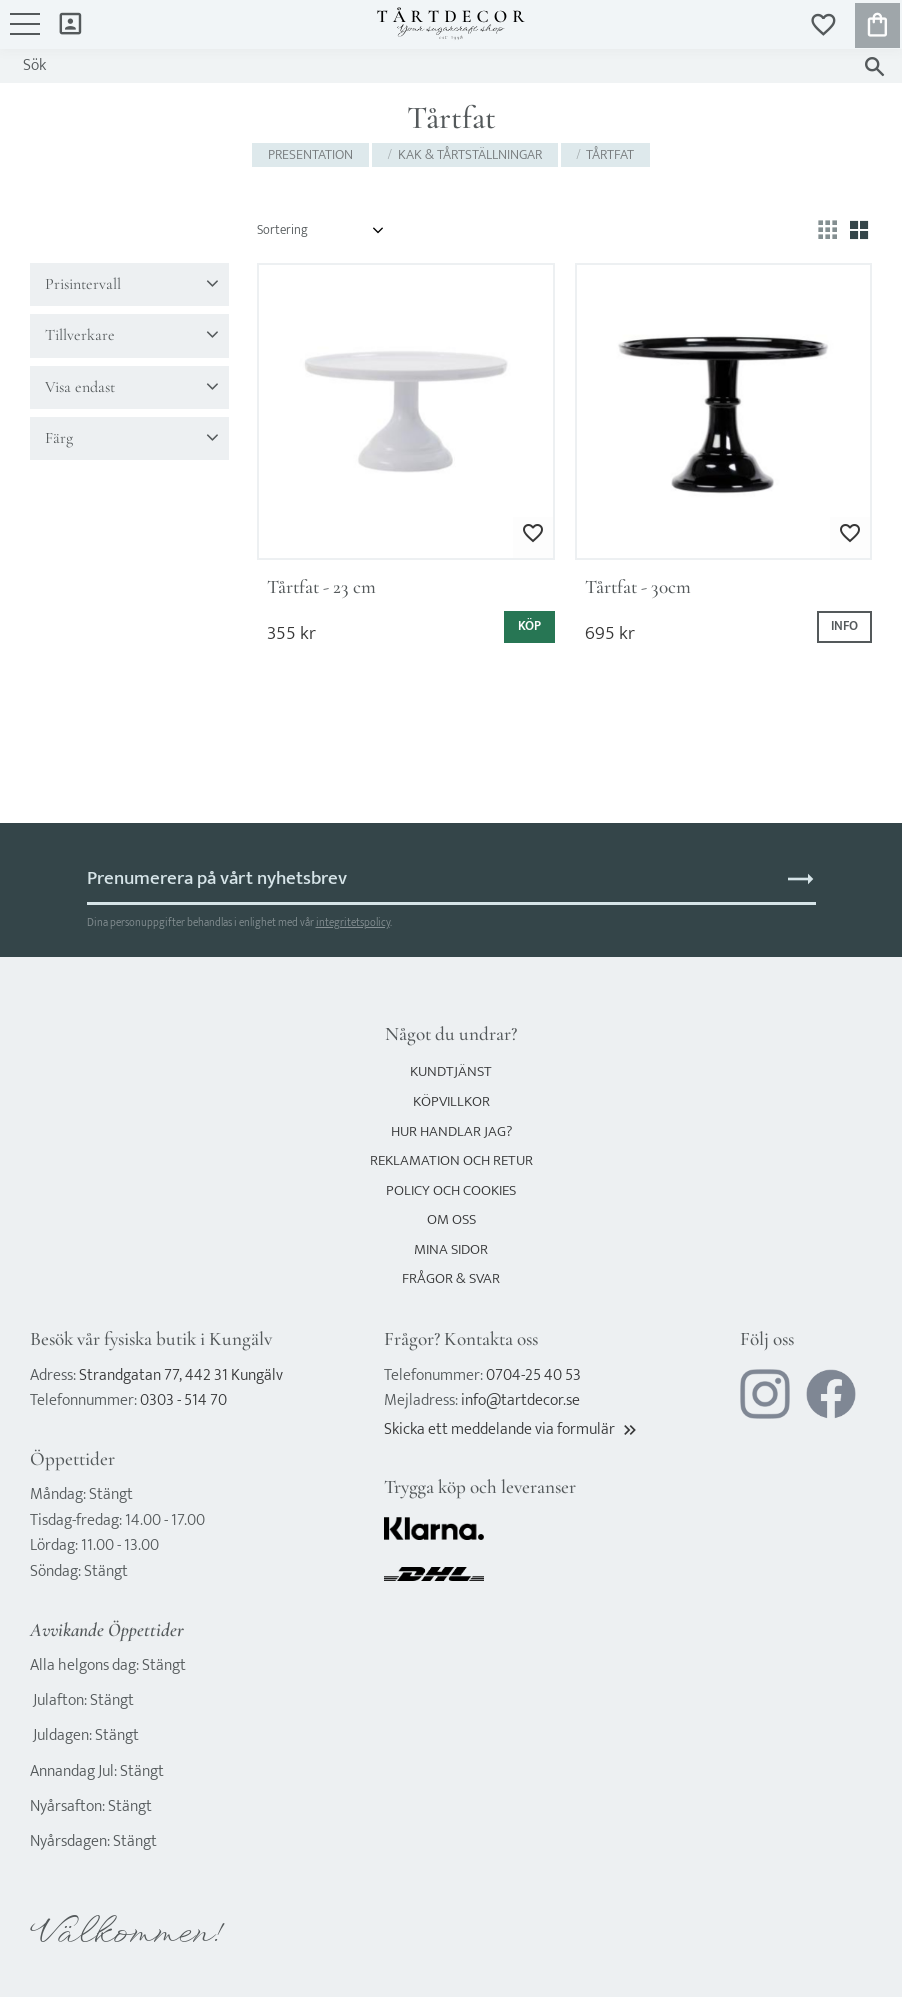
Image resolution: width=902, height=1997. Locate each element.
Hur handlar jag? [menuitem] (451, 1131)
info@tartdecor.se (520, 1400)
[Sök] (874, 66)
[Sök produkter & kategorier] (431, 66)
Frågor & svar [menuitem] (451, 1278)
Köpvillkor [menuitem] (451, 1101)
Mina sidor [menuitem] (70, 22)
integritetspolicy (353, 922)
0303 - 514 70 (183, 1400)
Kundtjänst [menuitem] (451, 1071)
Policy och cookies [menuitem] (451, 1190)
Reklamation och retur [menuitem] (451, 1160)
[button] (25, 34)
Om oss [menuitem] (451, 1219)
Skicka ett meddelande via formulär (512, 1429)
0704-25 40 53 (533, 1375)
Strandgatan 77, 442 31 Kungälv (181, 1375)
